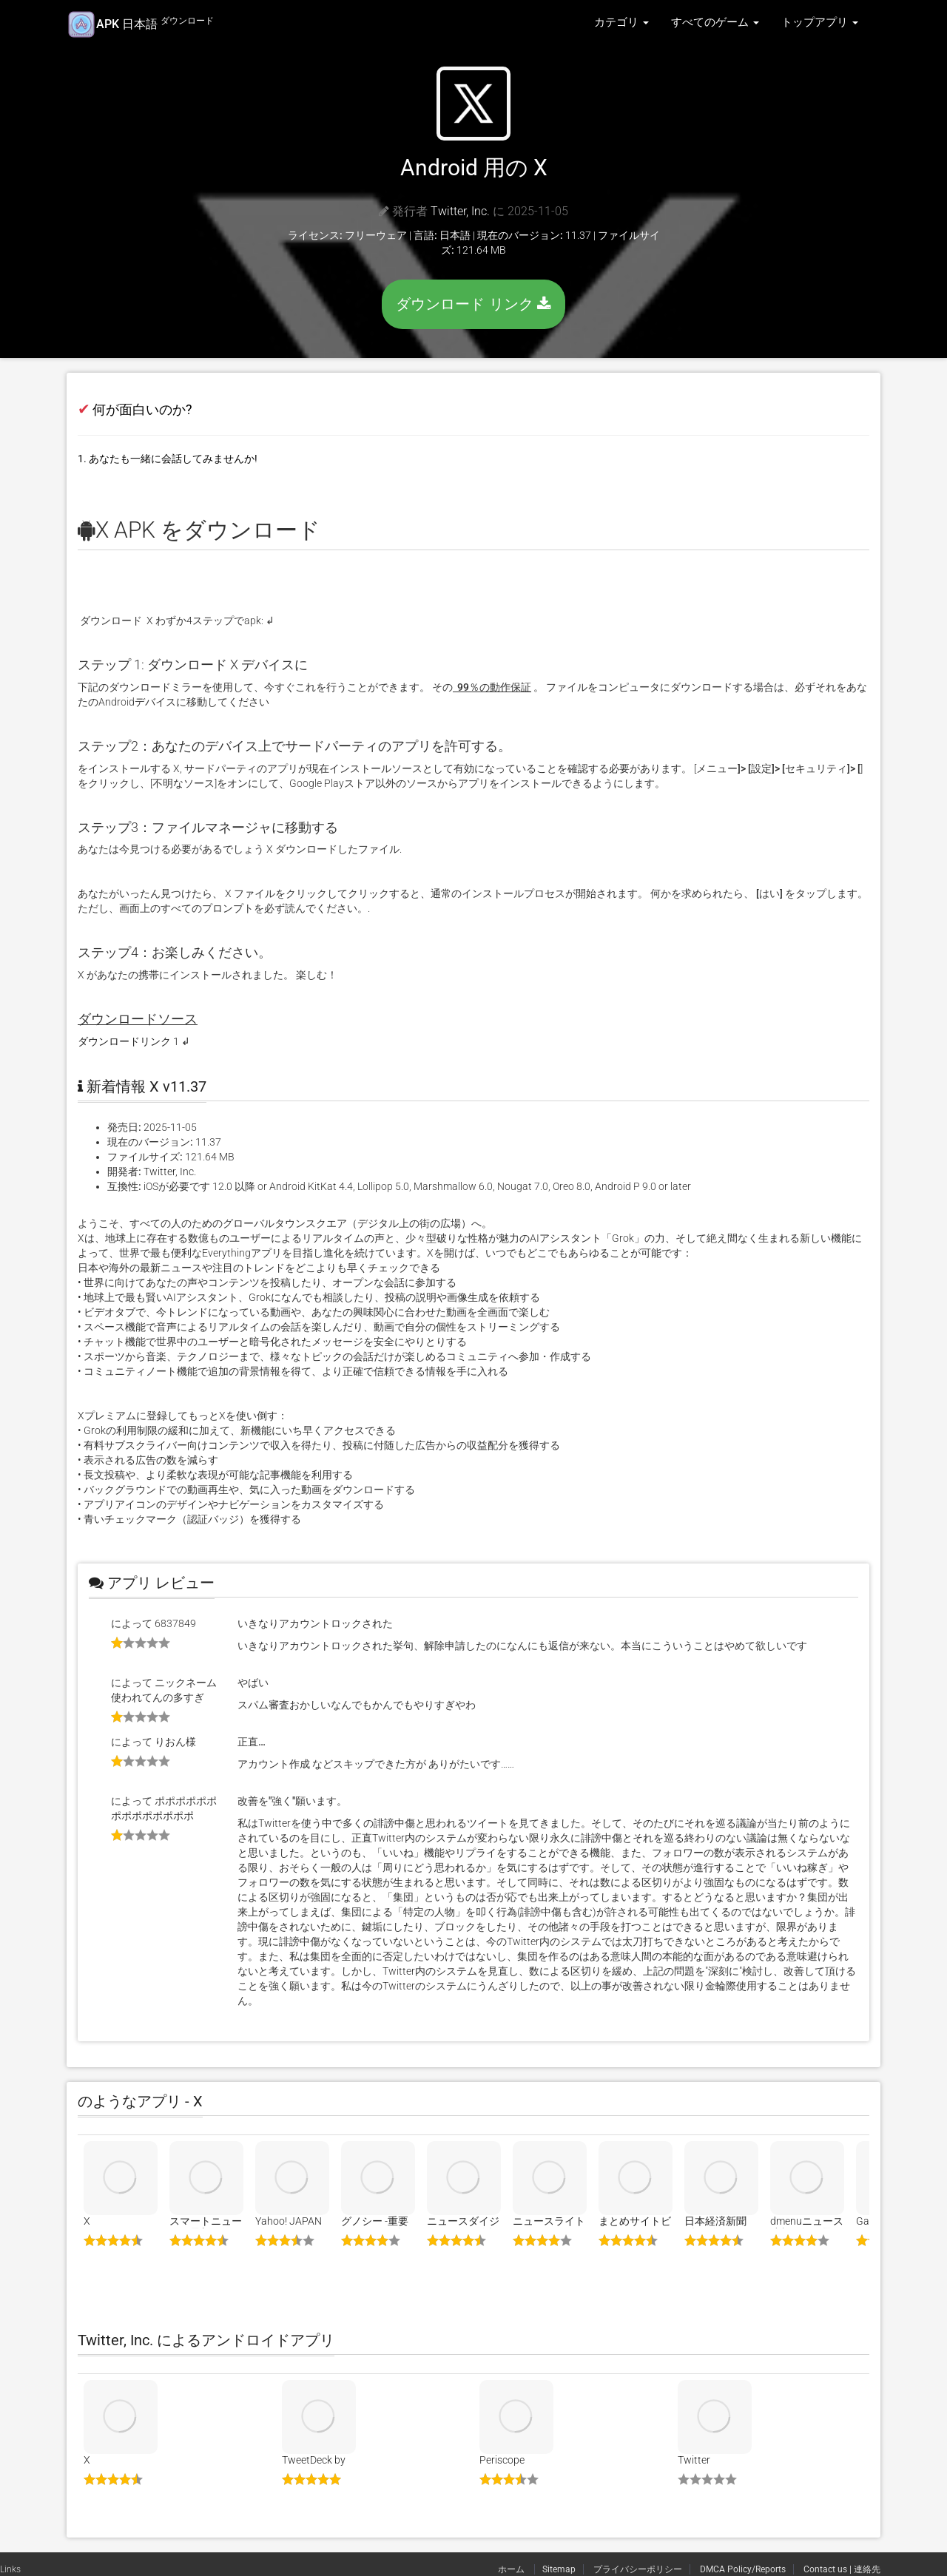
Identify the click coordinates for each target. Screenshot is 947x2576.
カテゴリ (621, 22)
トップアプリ (819, 22)
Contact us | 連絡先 (841, 2569)
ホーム (512, 2569)
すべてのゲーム (715, 22)
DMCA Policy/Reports (743, 2569)
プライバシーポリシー (637, 2569)
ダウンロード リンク (473, 304)
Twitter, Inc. (460, 211)
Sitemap (559, 2569)
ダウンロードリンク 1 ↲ (134, 1041)
